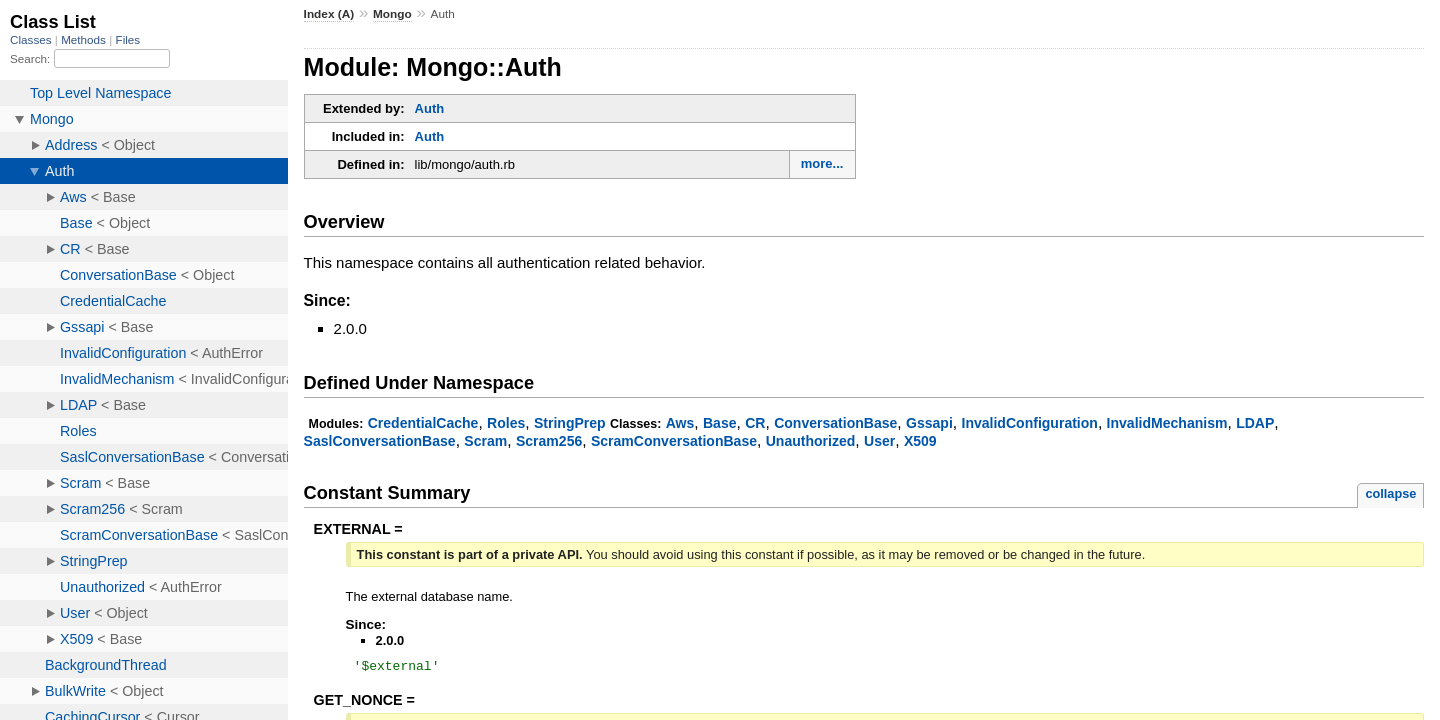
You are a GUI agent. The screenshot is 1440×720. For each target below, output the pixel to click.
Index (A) (329, 14)
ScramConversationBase (674, 441)
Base (720, 423)
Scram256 (549, 441)
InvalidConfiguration (1030, 423)
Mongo (392, 14)
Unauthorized (811, 441)
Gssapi (929, 423)
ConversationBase (835, 423)
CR (755, 423)
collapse (1390, 493)
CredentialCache (423, 423)
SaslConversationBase (380, 441)
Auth (430, 108)
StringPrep (570, 423)
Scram (485, 441)
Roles (506, 423)
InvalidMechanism (1167, 423)
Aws (680, 423)
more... (822, 163)
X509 (920, 441)
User (879, 441)
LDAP (1255, 423)
